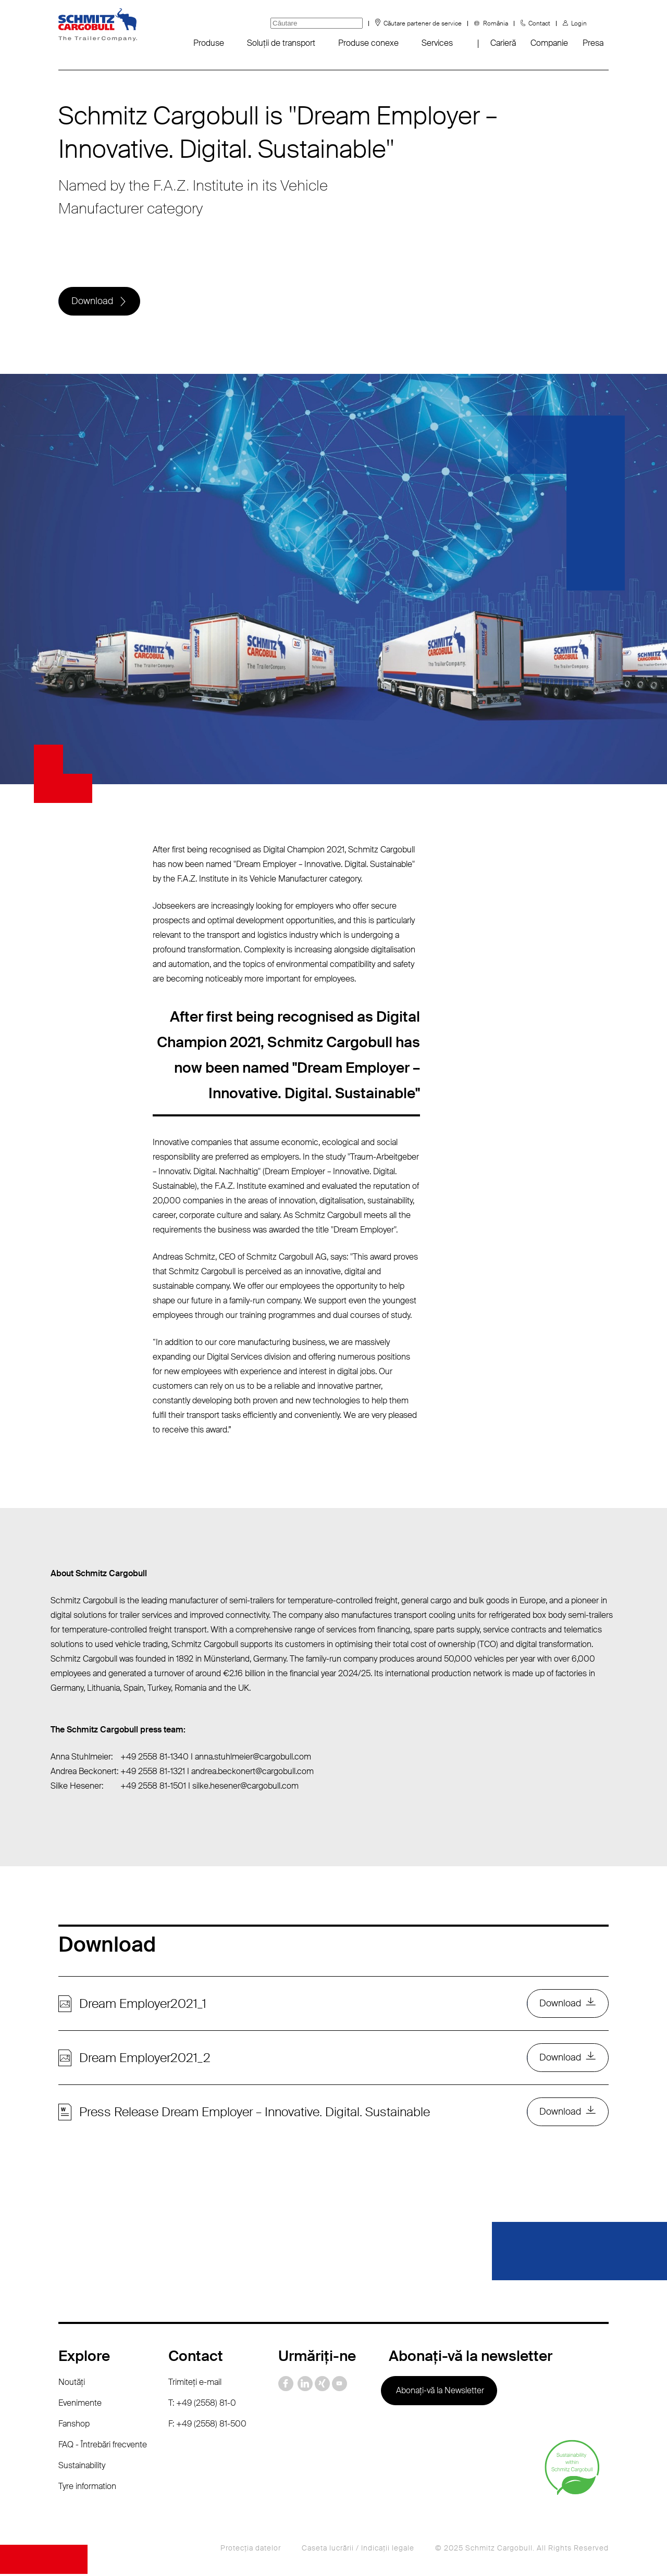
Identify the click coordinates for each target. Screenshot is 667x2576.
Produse (208, 42)
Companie (549, 42)
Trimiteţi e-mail (194, 2384)
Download (92, 301)
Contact (539, 23)
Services (437, 42)
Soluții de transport (281, 42)
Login (579, 23)
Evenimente (80, 2404)
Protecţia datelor (250, 2550)
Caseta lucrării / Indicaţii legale (358, 2550)
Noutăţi (71, 2384)
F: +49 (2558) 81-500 (207, 2425)
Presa (593, 42)
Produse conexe (368, 42)
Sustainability (81, 2467)
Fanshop (74, 2425)
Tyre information (87, 2488)
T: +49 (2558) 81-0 (202, 2404)
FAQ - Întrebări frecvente (102, 2446)
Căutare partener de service (423, 23)
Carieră (503, 42)
